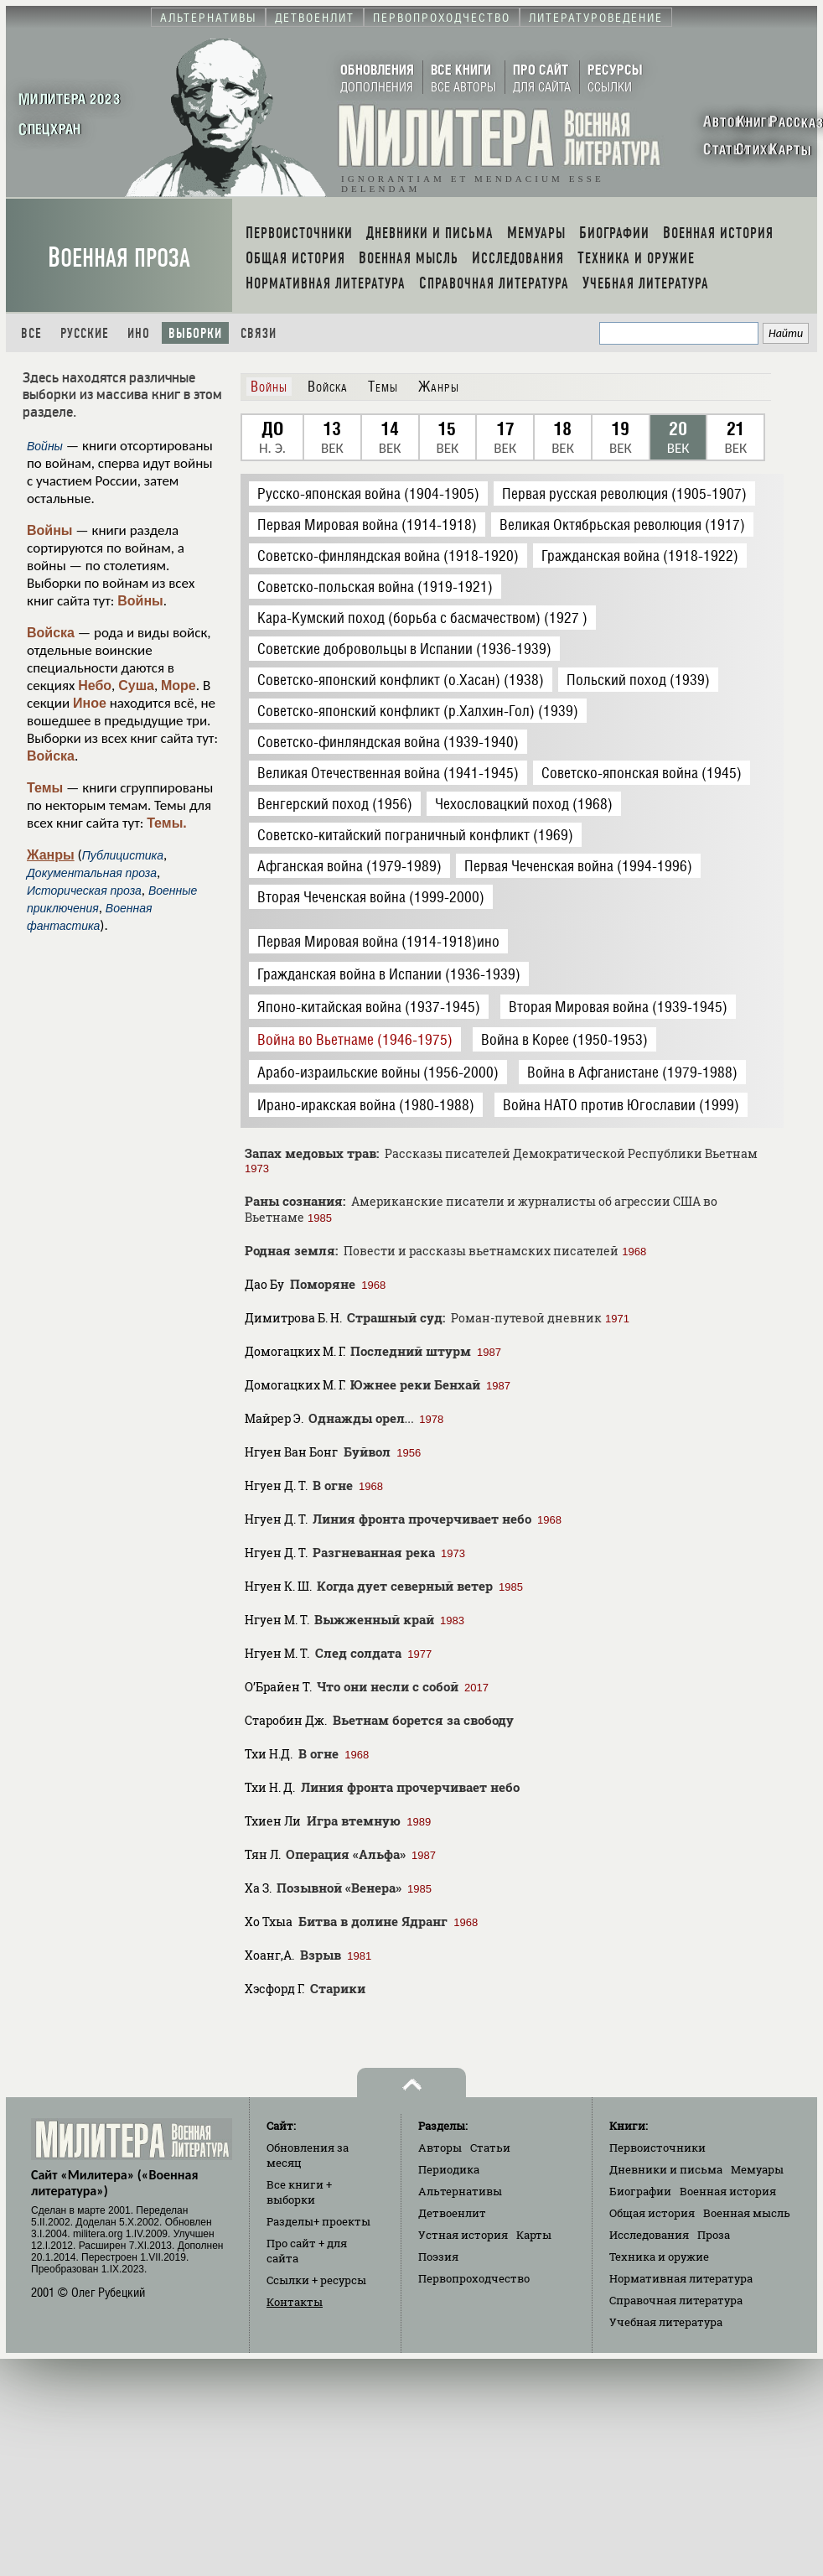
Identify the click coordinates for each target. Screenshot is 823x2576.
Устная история (463, 2234)
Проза (713, 2234)
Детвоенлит (452, 2212)
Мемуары (757, 2169)
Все (31, 333)
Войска (51, 633)
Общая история (652, 2212)
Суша (136, 685)
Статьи (490, 2147)
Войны (50, 530)
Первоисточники (657, 2147)
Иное (89, 703)
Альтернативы (460, 2191)
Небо (94, 685)
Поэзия (438, 2256)
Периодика (448, 2169)
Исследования (649, 2234)
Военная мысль (746, 2212)
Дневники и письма (665, 2169)
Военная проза (119, 257)
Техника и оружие (659, 2256)
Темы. (167, 823)
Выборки (195, 333)
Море (178, 685)
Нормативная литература (681, 2278)
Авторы (440, 2147)
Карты (533, 2234)
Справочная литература (676, 2300)
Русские (84, 333)
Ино (138, 333)
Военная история (728, 2191)
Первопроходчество (474, 2278)
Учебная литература (665, 2321)
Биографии (640, 2191)
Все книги (299, 2192)
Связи (259, 333)
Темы (45, 788)
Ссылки (316, 2280)
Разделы (318, 2221)
